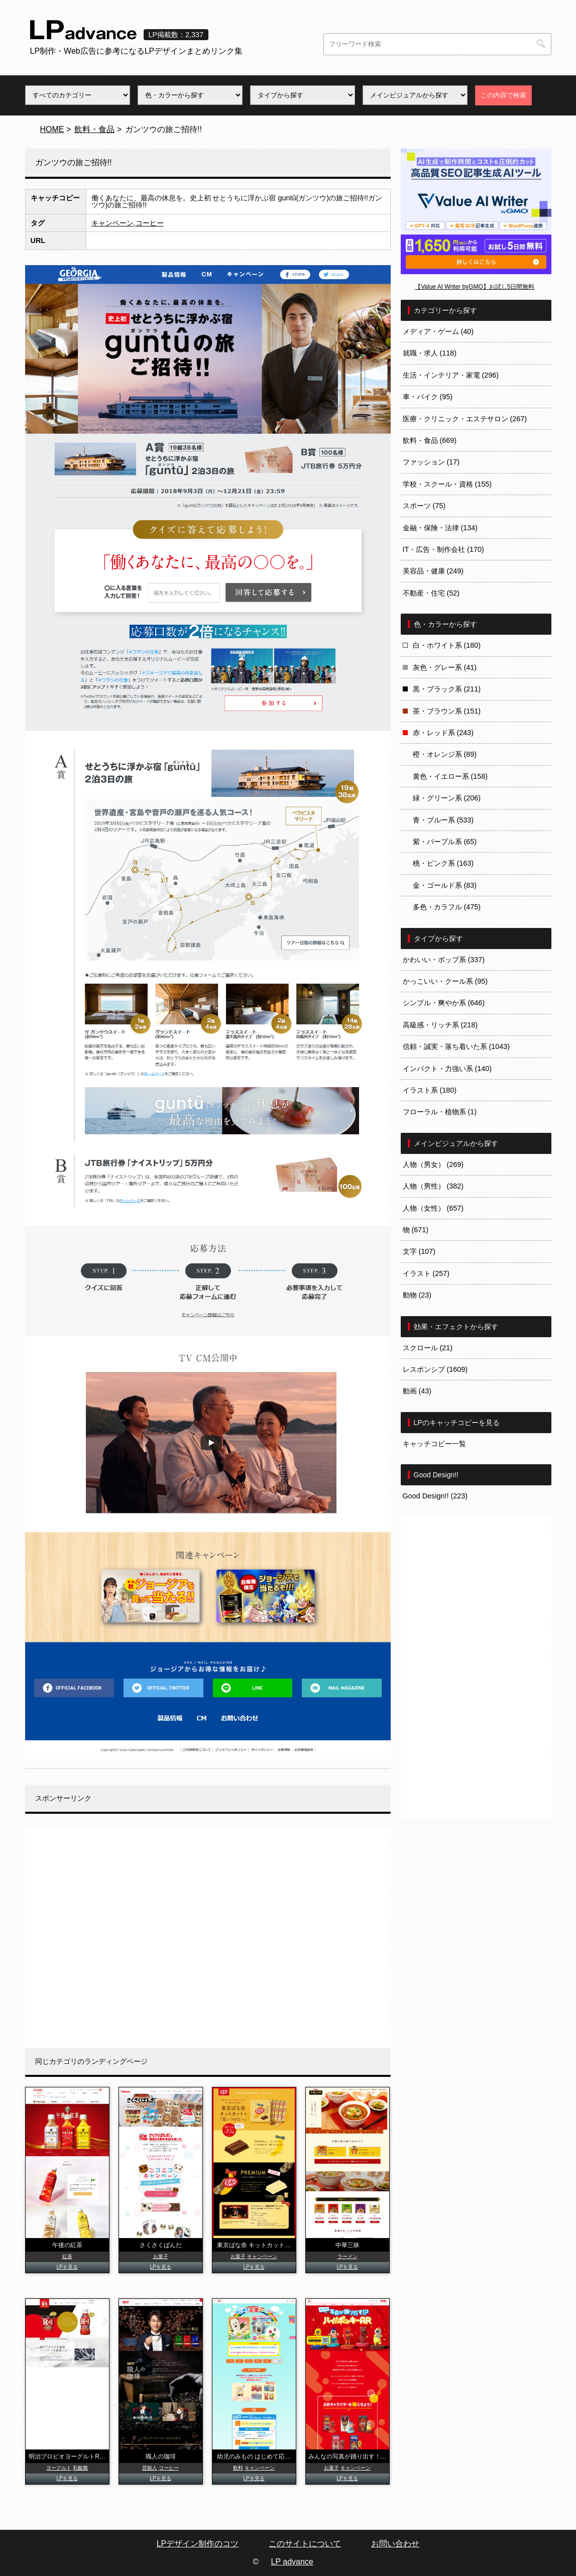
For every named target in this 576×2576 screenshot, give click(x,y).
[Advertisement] (208, 1938)
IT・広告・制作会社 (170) (443, 549)
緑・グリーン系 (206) (447, 798)
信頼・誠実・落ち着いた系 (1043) (456, 1046)
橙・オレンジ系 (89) (445, 754)
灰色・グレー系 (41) (445, 667)
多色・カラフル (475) (447, 907)
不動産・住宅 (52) (431, 593)
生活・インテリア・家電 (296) (451, 375)
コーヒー (150, 223)
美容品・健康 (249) (433, 571)
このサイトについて (305, 2543)
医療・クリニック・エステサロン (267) (465, 419)
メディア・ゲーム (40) (438, 331)
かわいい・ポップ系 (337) (444, 960)
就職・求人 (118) (430, 353)
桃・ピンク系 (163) (443, 863)
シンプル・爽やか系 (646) (444, 1003)
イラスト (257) (426, 1273)
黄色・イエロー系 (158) (450, 776)
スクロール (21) (428, 1348)
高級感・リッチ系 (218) (440, 1025)
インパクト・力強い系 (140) (447, 1069)
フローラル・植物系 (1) (440, 1112)
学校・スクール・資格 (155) (447, 484)
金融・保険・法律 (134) (440, 528)
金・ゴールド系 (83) (445, 885)
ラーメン (347, 2256)
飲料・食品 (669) (430, 440)
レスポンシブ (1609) (435, 1369)
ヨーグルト (58, 2468)
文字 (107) (419, 1251)
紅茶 (67, 2256)
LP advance (292, 2561)
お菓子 (160, 2256)
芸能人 (149, 2468)
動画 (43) (417, 1391)
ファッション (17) (431, 462)
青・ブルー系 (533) (443, 820)
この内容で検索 (503, 95)
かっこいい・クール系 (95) (445, 981)
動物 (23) (417, 1295)
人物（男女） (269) (433, 1164)
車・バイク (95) (428, 397)
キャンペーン (112, 223)
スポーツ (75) (424, 506)
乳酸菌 (80, 2468)
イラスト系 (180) (430, 1090)
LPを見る (66, 2267)
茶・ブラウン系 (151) (447, 711)
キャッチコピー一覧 (434, 1444)
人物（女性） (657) (433, 1208)
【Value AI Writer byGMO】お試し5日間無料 (474, 286)
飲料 (238, 2468)
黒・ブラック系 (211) (447, 689)
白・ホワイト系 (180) (447, 645)
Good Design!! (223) (435, 1496)
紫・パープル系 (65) (445, 842)
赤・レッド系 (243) (443, 733)
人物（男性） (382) (433, 1186)
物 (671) (416, 1230)
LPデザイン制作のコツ (198, 2543)
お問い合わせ (395, 2543)
